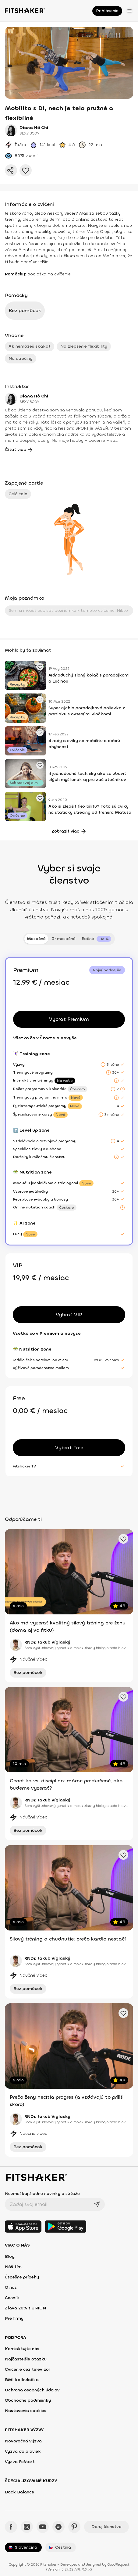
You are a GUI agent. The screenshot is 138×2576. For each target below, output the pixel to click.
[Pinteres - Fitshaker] (74, 2527)
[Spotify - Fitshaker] (58, 2527)
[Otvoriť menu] (129, 11)
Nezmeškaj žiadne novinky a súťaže (42, 2193)
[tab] (96, 939)
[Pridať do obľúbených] (25, 170)
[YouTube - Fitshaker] (43, 2527)
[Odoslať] (97, 2204)
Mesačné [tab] (36, 939)
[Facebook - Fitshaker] (11, 2527)
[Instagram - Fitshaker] (27, 2527)
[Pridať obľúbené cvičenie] (40, 666)
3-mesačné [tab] (64, 939)
